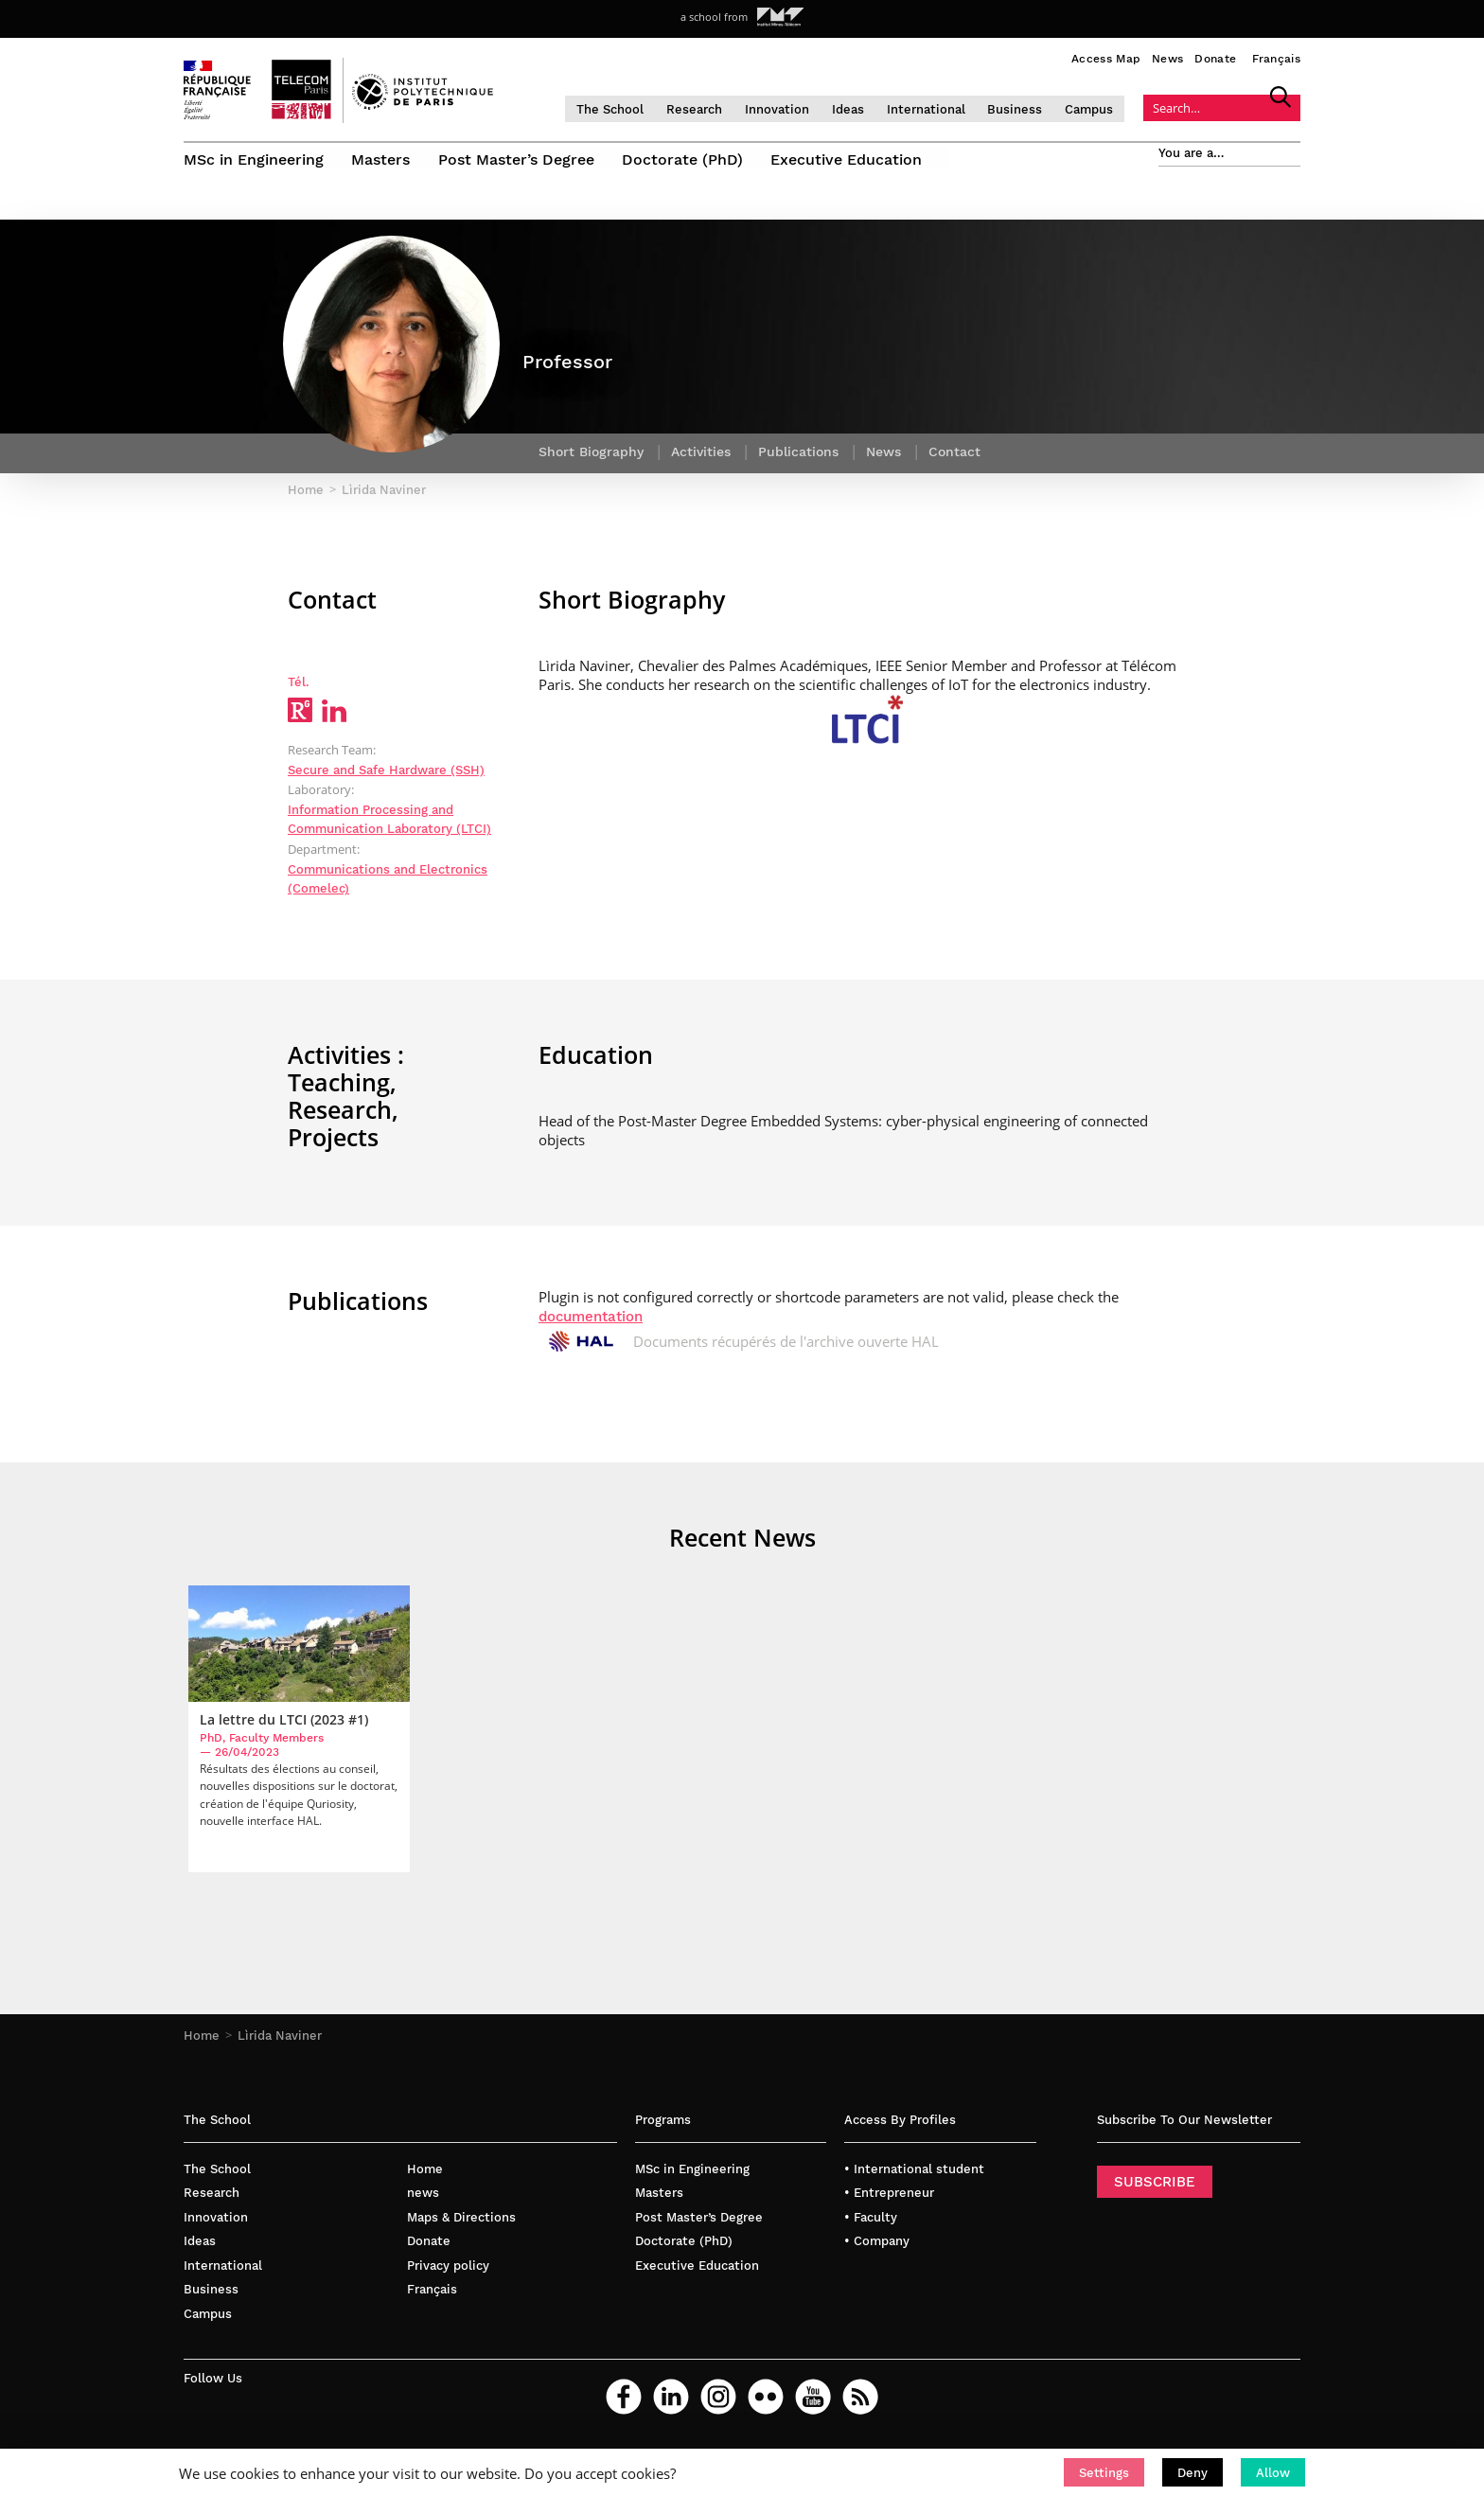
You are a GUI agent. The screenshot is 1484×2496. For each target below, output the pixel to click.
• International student (914, 2177)
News (1167, 58)
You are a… (1191, 153)
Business (1029, 108)
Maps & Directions (461, 2226)
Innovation (791, 108)
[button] (1104, 2472)
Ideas (862, 108)
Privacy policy (448, 2274)
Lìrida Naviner (280, 2044)
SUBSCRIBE (1154, 2190)
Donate (1215, 58)
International (940, 108)
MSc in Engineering (254, 159)
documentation (591, 1323)
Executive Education (849, 159)
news (423, 2202)
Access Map (1105, 58)
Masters (381, 159)
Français (1276, 58)
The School (624, 108)
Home (202, 2044)
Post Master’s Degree (517, 159)
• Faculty (870, 2226)
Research (708, 108)
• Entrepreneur (889, 2202)
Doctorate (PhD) (684, 159)
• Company (877, 2250)
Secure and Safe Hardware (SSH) (386, 777)
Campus (1104, 108)
